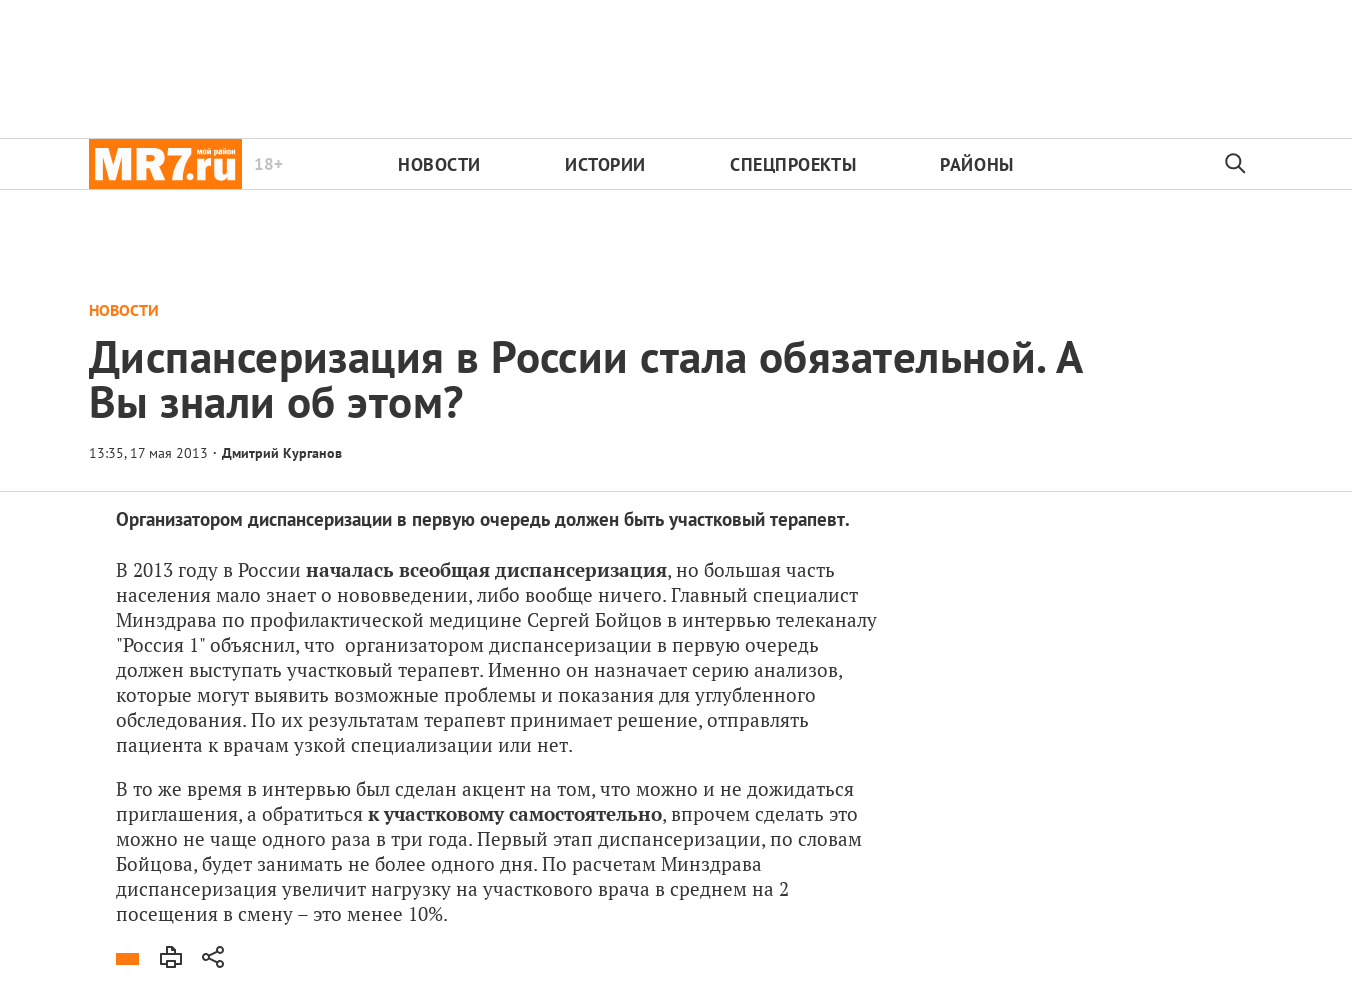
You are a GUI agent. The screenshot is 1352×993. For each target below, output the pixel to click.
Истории (605, 164)
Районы (976, 164)
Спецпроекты (793, 164)
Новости (439, 164)
